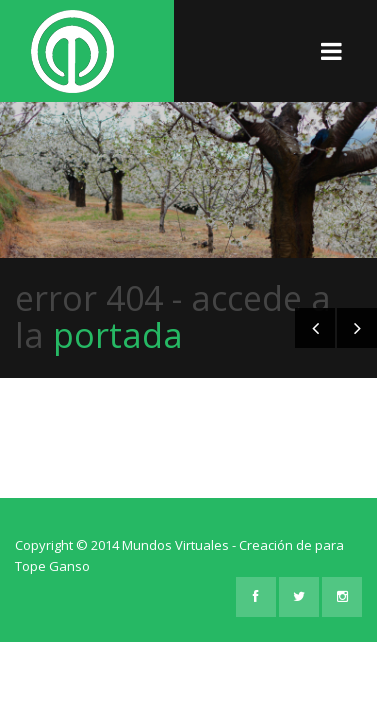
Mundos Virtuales (175, 545)
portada (118, 335)
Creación (267, 545)
